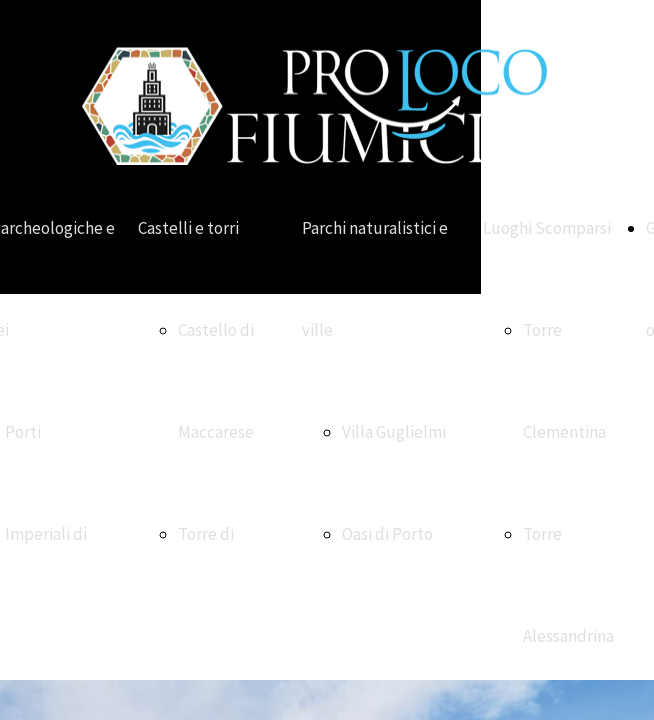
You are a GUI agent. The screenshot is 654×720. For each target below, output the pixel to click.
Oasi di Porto (387, 534)
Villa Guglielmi (394, 432)
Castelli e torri (188, 228)
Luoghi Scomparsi (547, 228)
